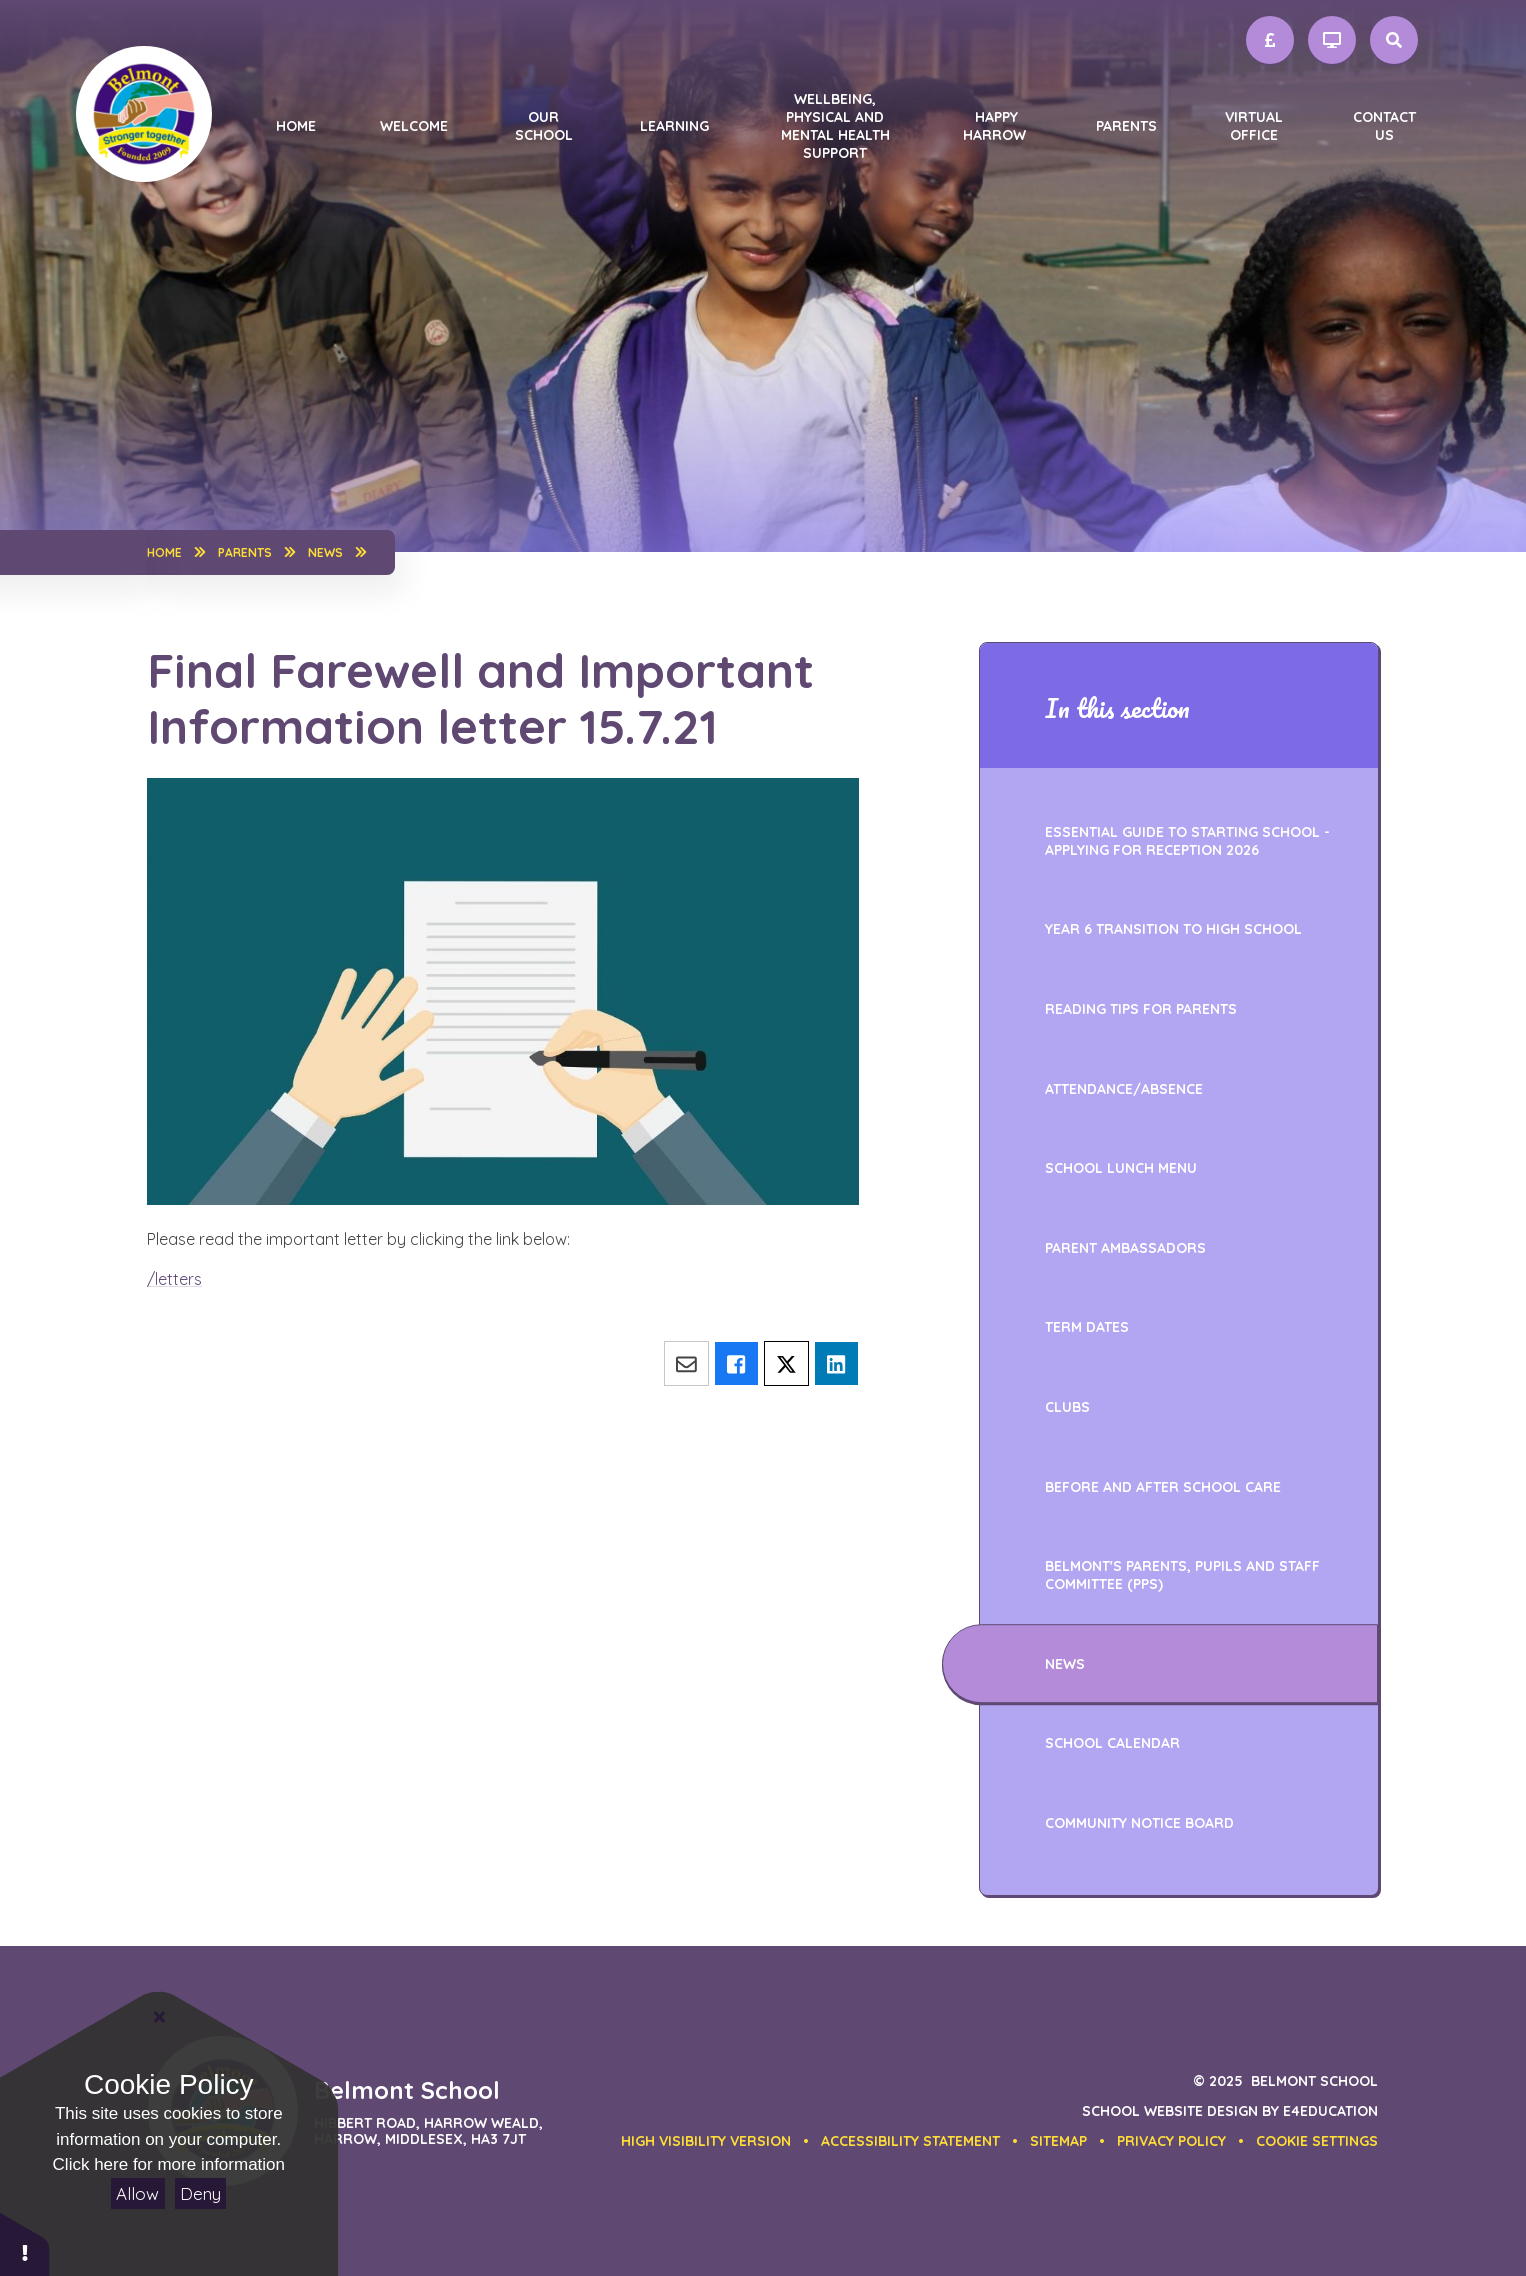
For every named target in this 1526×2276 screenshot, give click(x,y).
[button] (1317, 2141)
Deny (200, 2193)
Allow (137, 2193)
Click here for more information (169, 2164)
